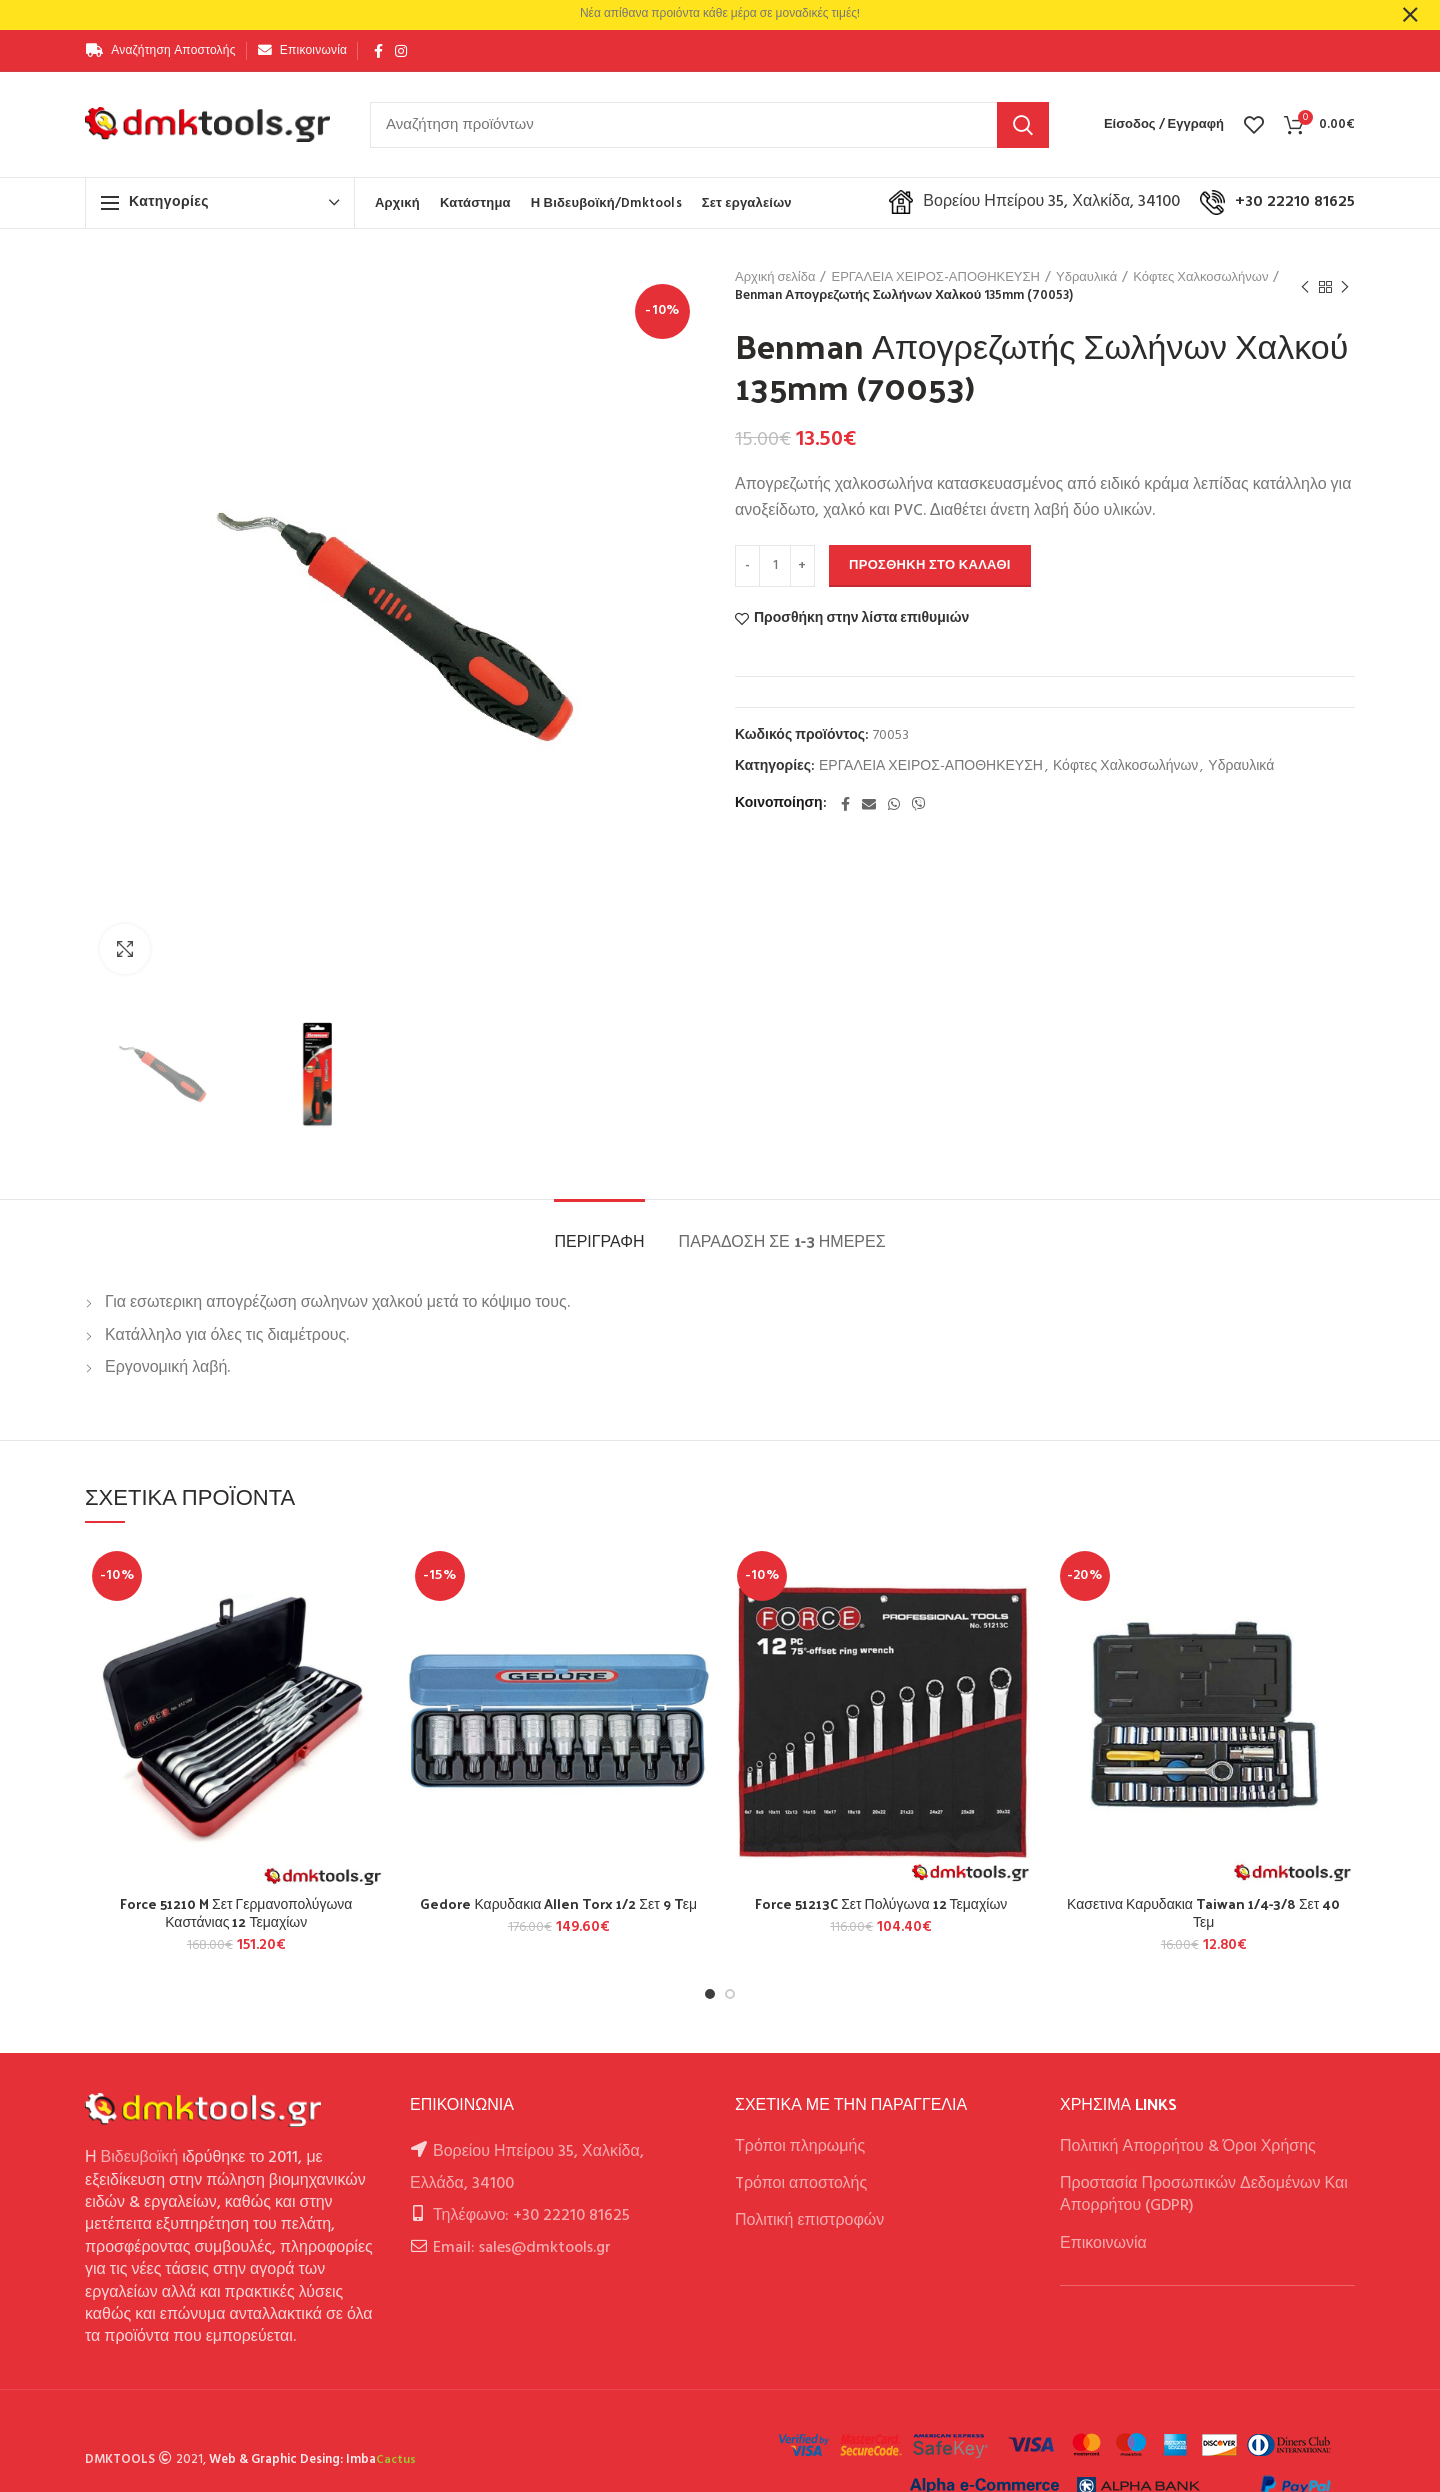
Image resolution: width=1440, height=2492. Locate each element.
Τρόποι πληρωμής (800, 2147)
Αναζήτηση (1023, 125)
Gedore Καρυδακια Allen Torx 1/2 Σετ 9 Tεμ (558, 1904)
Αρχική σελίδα (775, 278)
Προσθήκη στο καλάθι (930, 565)
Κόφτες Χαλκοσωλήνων (1200, 278)
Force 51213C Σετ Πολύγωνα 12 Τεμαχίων (881, 1904)
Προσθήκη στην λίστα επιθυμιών (861, 619)
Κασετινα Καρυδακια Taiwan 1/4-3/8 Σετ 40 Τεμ (1203, 1913)
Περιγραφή (599, 1240)
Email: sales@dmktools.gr (522, 2248)
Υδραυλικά (1086, 278)
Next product (1345, 288)
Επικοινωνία (1103, 2244)
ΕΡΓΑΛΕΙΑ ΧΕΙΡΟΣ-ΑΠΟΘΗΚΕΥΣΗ (935, 278)
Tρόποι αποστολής (801, 2184)
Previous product (1305, 288)
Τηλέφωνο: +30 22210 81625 (531, 2216)
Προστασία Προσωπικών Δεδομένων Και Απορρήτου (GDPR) (1204, 2195)
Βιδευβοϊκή (140, 2158)
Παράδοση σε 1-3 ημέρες (782, 1240)
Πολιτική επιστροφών (809, 2221)
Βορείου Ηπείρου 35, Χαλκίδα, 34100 (1034, 202)
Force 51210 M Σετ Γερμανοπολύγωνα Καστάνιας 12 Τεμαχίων (236, 1913)
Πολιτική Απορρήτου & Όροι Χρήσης (1188, 2147)
